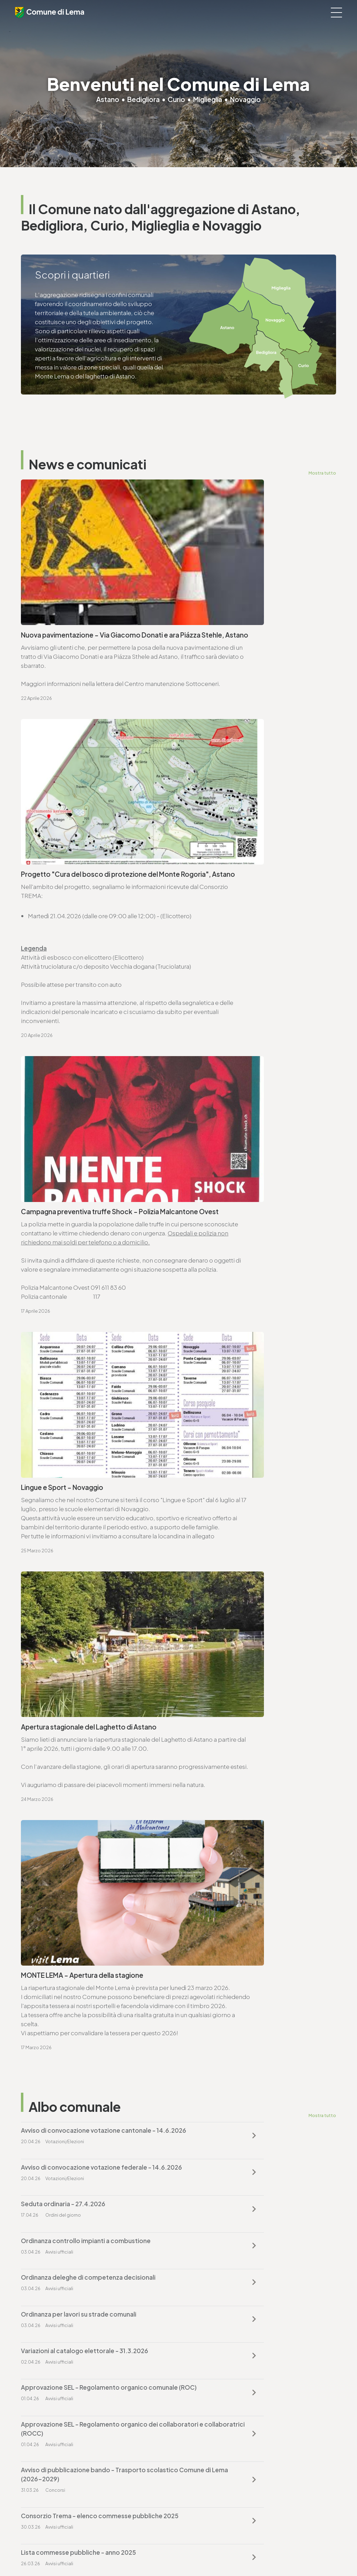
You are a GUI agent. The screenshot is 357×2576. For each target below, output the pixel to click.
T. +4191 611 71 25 (52, 1896)
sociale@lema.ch (44, 2477)
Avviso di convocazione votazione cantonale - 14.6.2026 (88, 1368)
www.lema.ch (48, 1744)
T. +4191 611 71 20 (206, 2386)
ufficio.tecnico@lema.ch (64, 1905)
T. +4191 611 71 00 (52, 1726)
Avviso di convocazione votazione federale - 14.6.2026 (249, 1368)
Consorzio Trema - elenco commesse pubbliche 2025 (76, 1579)
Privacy (132, 2552)
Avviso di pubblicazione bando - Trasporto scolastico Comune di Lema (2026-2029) (246, 1533)
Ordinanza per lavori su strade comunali (241, 1446)
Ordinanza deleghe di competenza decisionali (88, 1446)
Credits (206, 2552)
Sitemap (183, 2552)
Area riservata (234, 2552)
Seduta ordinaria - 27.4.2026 (63, 1409)
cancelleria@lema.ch (59, 1735)
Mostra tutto (321, 473)
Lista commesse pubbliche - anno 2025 (241, 1575)
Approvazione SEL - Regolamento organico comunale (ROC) (247, 1488)
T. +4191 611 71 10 (42, 2468)
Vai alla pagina (56, 1812)
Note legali (157, 2552)
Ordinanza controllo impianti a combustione (248, 1409)
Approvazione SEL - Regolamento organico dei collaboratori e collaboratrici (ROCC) (89, 1533)
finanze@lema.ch (207, 2395)
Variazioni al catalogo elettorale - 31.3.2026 (84, 1483)
